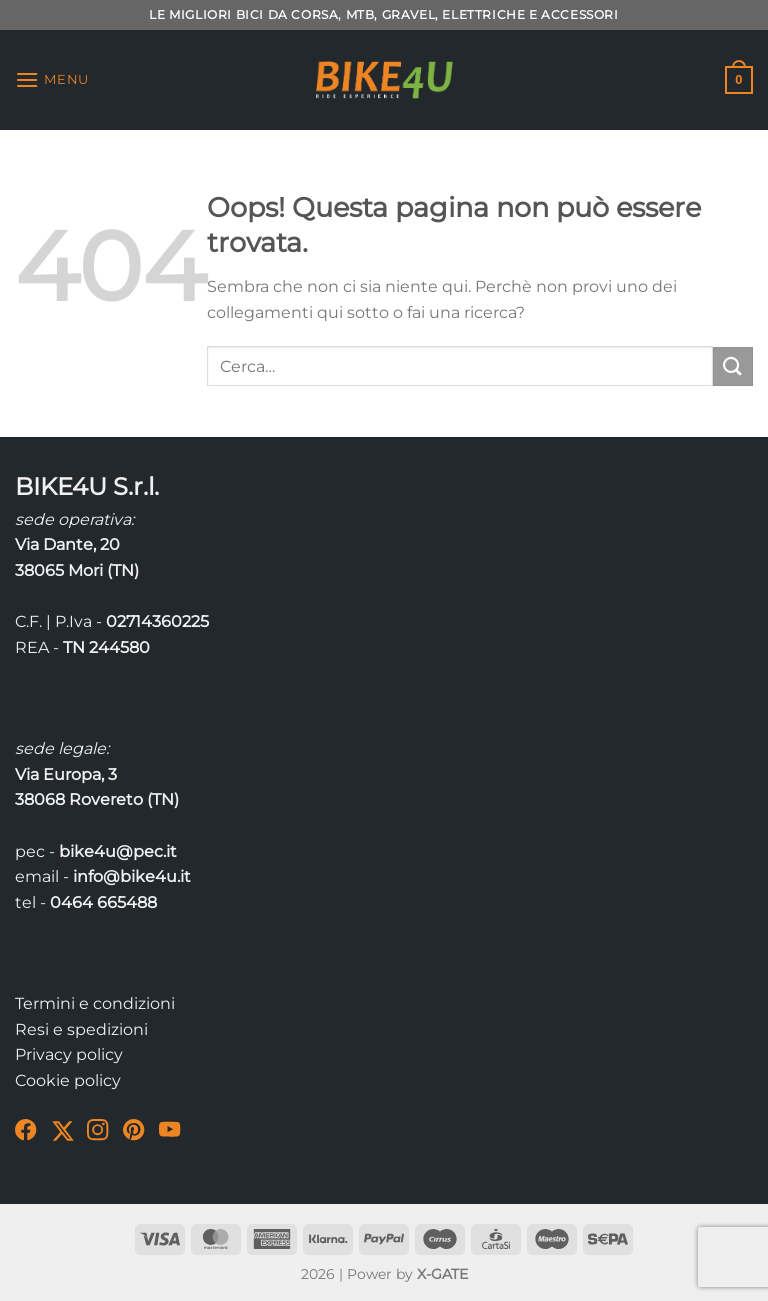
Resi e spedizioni (81, 1029)
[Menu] (52, 79)
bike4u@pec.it (118, 851)
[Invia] (733, 366)
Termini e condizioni (95, 1003)
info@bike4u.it (132, 876)
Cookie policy (68, 1080)
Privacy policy (69, 1054)
